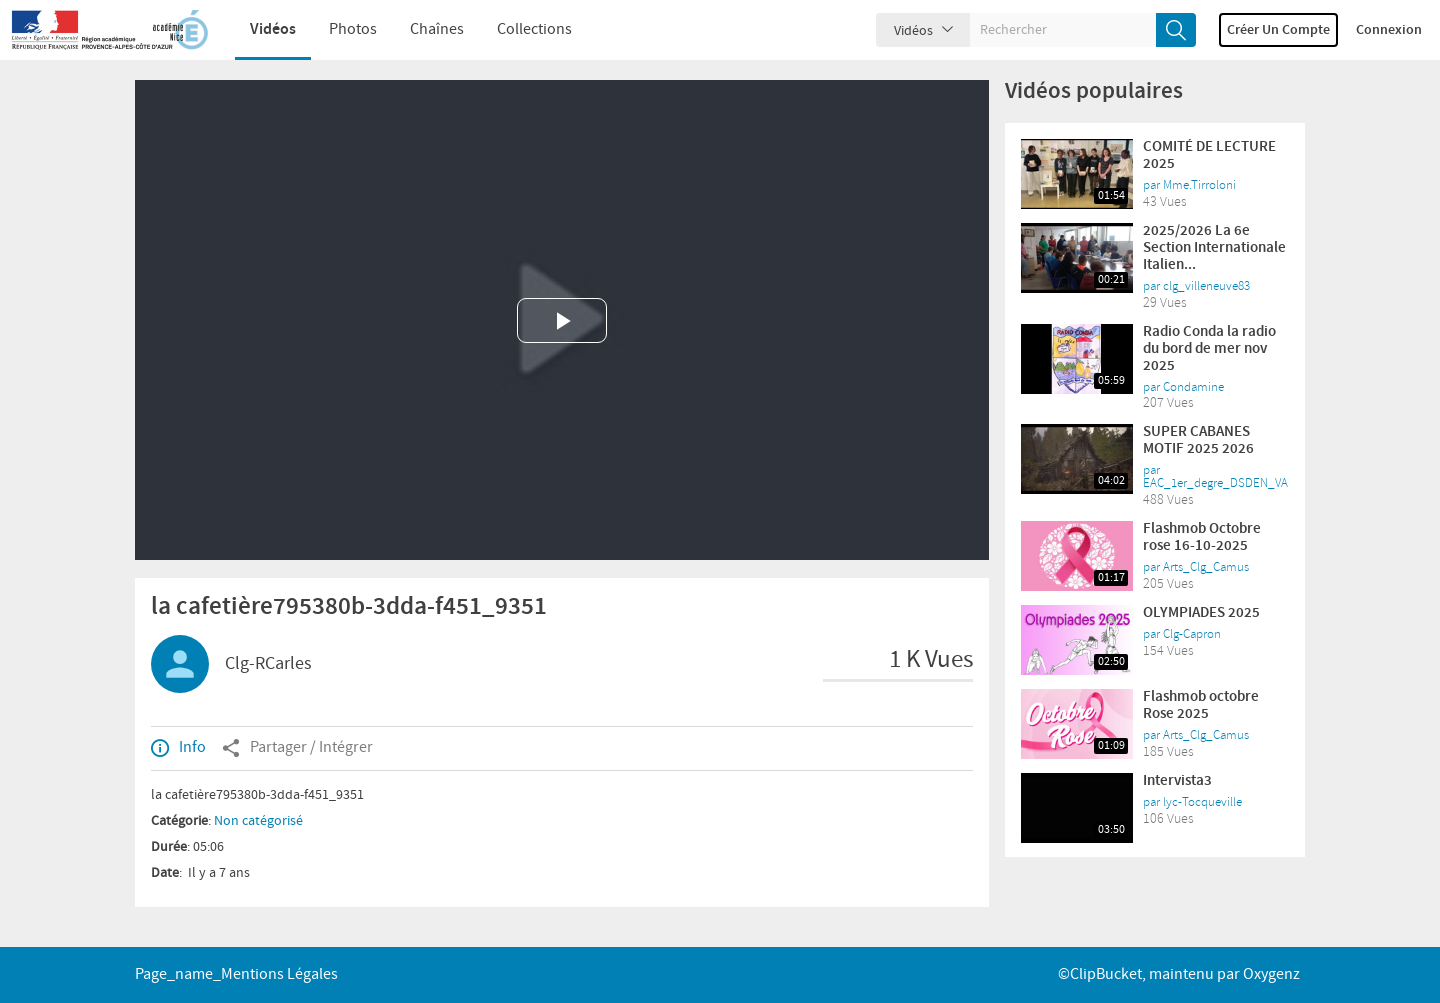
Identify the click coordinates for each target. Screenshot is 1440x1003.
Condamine (1193, 387)
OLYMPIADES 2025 (1201, 613)
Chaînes (422, 29)
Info (178, 748)
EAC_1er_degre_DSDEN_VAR (1219, 483)
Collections (519, 29)
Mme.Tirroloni (1199, 185)
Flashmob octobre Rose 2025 (1201, 705)
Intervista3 (1177, 781)
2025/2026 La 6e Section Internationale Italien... (1214, 248)
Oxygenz (1271, 974)
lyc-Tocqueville (1202, 802)
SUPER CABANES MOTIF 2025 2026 (1198, 440)
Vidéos (258, 29)
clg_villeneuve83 (1206, 286)
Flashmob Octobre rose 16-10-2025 (1202, 537)
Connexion (1389, 30)
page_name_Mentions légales (236, 974)
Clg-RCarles (268, 664)
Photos (338, 29)
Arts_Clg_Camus (1206, 567)
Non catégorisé (258, 821)
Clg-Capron (1192, 634)
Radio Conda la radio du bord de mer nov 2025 (1209, 349)
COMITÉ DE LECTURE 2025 (1209, 155)
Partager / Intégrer (297, 748)
